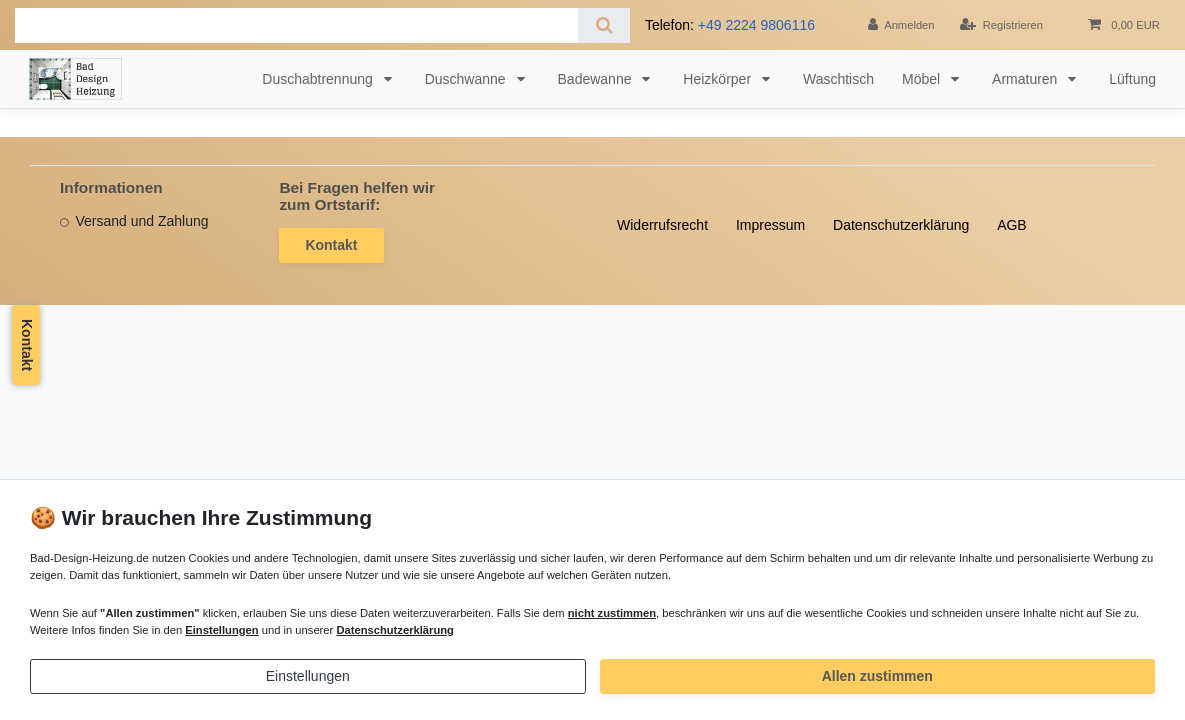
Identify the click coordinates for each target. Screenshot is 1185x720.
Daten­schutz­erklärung (901, 225)
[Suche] (603, 25)
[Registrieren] (1001, 25)
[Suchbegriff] (296, 25)
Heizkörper (719, 79)
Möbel (923, 79)
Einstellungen (308, 676)
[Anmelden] (901, 25)
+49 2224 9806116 (756, 25)
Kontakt (331, 245)
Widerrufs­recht (662, 225)
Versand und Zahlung (141, 221)
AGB (1012, 225)
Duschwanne (467, 79)
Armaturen (1026, 79)
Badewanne (597, 79)
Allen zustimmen (877, 676)
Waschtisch (838, 79)
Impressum (770, 225)
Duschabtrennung (319, 79)
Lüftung (1132, 79)
